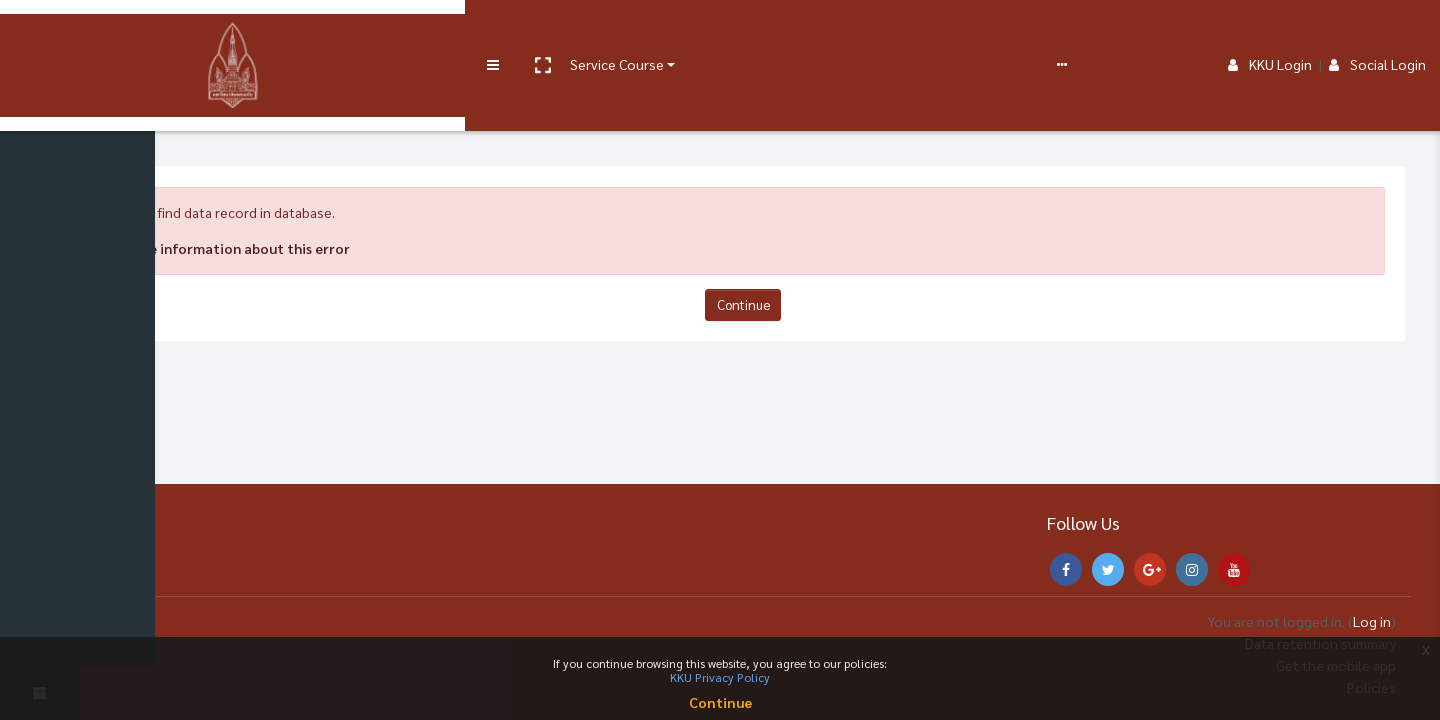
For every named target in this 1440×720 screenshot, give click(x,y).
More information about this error (269, 248)
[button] (157, 33)
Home (133, 134)
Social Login (1377, 32)
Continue (760, 304)
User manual (343, 32)
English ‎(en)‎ (695, 32)
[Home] (40, 93)
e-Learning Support (457, 32)
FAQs (558, 32)
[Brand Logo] (40, 33)
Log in (1372, 621)
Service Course (232, 32)
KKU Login (1270, 32)
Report (610, 32)
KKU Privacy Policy (720, 677)
